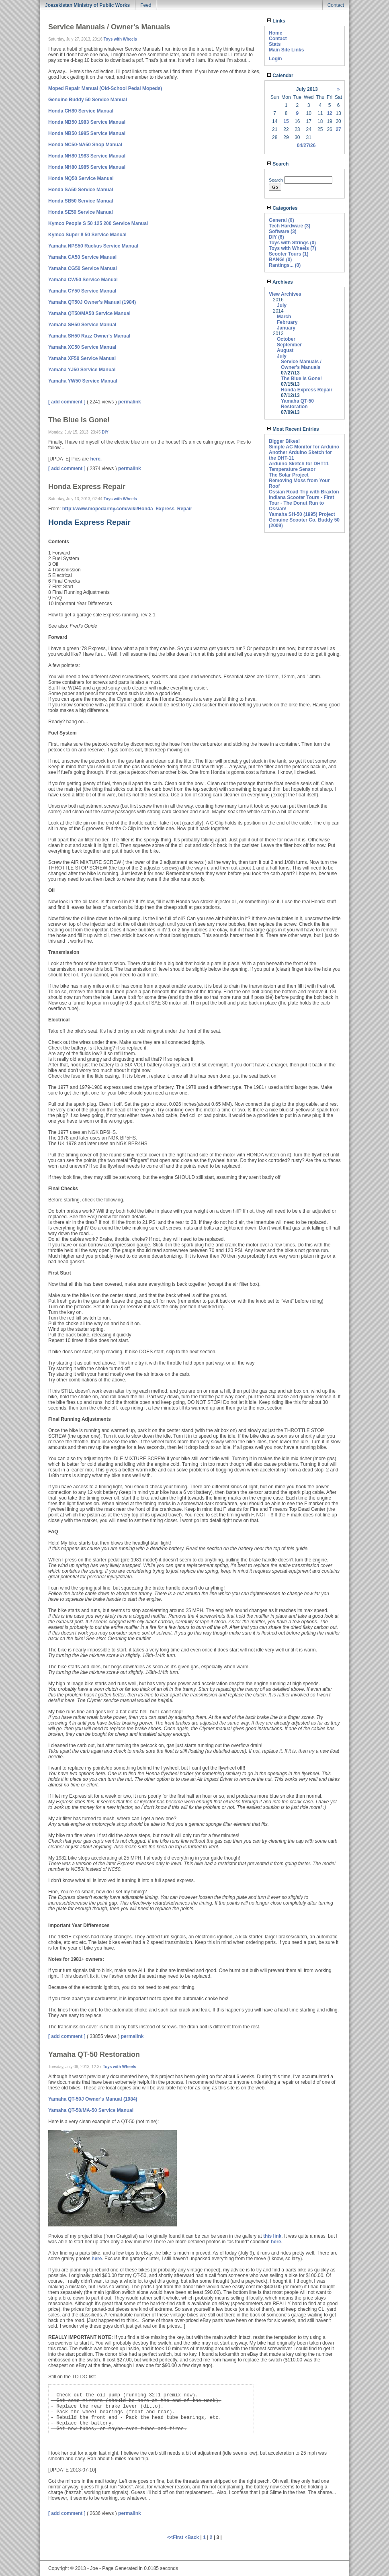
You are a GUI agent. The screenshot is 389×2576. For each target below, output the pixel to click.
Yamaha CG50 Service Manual (82, 268)
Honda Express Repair (306, 390)
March (284, 316)
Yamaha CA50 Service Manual (82, 257)
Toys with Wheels (120, 39)
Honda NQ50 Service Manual (81, 178)
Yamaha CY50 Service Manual (82, 291)
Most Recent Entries (293, 429)
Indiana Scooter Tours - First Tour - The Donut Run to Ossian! (301, 503)
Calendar (280, 75)
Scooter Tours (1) (288, 254)
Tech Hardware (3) (289, 226)
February (287, 322)
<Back (192, 2537)
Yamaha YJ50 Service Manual (81, 369)
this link (272, 2236)
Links (276, 21)
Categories (282, 208)
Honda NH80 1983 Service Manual (86, 156)
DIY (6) (276, 237)
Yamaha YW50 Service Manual (82, 381)
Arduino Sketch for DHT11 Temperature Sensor (299, 466)
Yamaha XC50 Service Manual (82, 347)
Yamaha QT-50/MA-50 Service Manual (90, 2110)
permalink (129, 402)
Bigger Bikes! (284, 441)
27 (338, 129)
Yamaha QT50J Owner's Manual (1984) (92, 302)
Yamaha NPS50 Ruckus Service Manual (93, 246)
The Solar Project (289, 475)
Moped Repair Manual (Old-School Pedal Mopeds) (105, 88)
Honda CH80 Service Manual (80, 111)
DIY (105, 432)
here (276, 2242)
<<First (175, 2537)
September (289, 345)
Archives (280, 282)
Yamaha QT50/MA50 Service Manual (89, 313)
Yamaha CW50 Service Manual (83, 279)
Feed (145, 5)
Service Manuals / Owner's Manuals (301, 364)
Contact (336, 5)
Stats (274, 44)
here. (96, 459)
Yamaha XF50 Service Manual (82, 358)
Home (275, 33)
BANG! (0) (280, 259)
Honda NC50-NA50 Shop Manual (85, 144)
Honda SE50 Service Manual (80, 212)
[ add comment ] (67, 402)
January (286, 328)
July (282, 305)
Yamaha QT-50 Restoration (297, 403)
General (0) (281, 220)
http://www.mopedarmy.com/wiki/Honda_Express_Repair (127, 509)
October (286, 339)
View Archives (285, 294)
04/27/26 (306, 145)
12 (329, 113)
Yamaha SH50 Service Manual (82, 324)
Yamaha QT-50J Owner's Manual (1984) (92, 2099)
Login (275, 58)
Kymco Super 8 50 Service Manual (87, 234)
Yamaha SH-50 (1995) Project (302, 514)
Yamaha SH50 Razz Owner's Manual (89, 336)
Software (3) (283, 231)
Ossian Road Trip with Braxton (304, 492)
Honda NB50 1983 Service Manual (86, 122)
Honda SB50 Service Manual (80, 201)
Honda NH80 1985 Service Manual (86, 167)
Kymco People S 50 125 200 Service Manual (98, 223)
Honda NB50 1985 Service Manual (86, 133)
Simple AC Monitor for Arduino (304, 447)
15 (286, 121)
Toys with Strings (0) (292, 243)
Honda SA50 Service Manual (80, 189)
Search (278, 164)
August (285, 350)
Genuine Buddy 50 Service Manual (87, 99)
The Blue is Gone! (301, 378)
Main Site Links (286, 50)
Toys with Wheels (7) (292, 248)
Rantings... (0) (285, 265)
